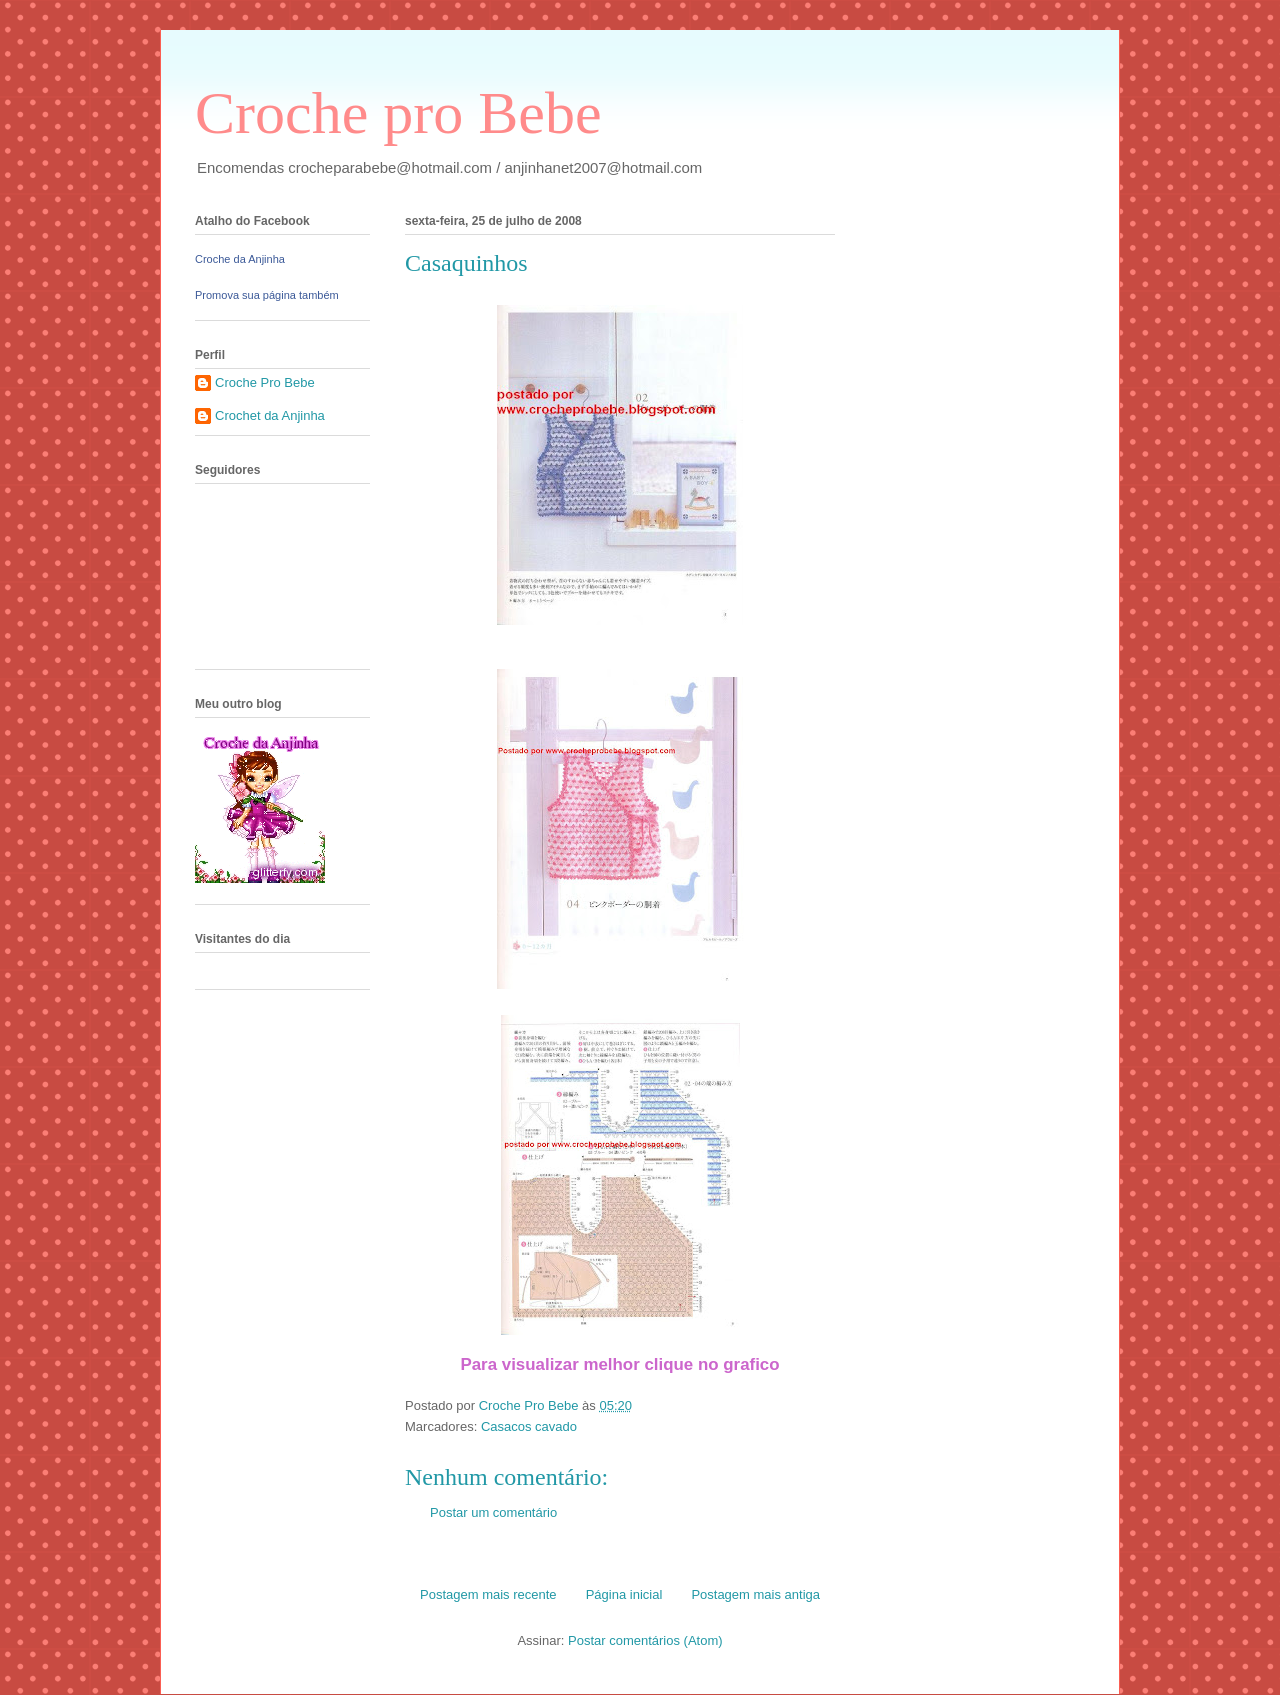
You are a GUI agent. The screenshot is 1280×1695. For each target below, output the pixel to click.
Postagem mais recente (488, 1594)
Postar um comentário (493, 1512)
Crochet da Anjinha (270, 415)
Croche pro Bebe (398, 113)
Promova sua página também (267, 295)
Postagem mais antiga (755, 1594)
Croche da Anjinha (240, 259)
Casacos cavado (529, 1426)
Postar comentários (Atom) (645, 1640)
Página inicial (624, 1594)
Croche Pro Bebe (265, 382)
